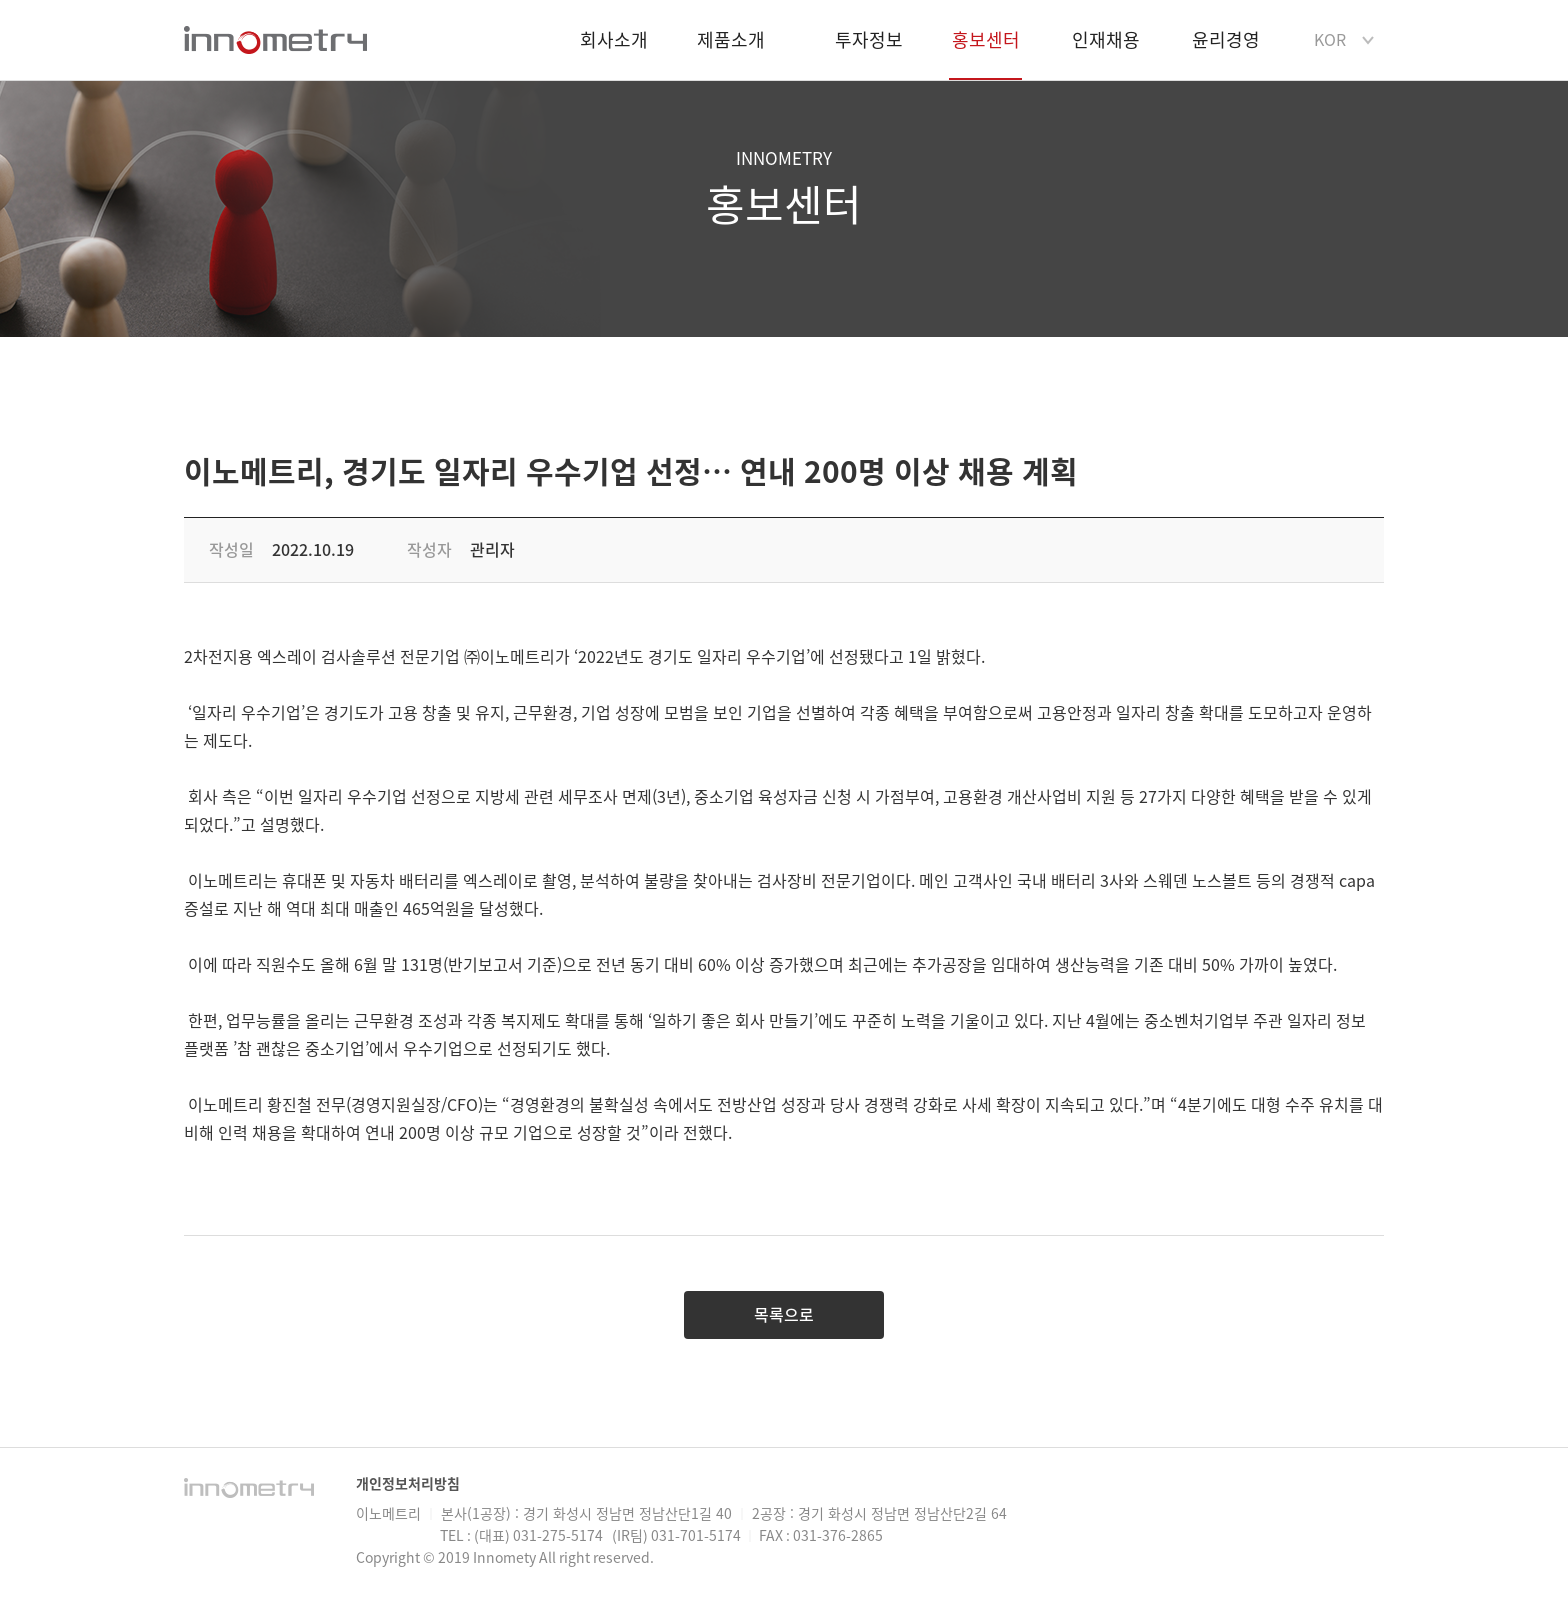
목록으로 (784, 1315)
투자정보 (869, 40)
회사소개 (614, 40)
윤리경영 (1226, 40)
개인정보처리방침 (408, 1484)
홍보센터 (985, 55)
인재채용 (1106, 40)
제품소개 (731, 40)
